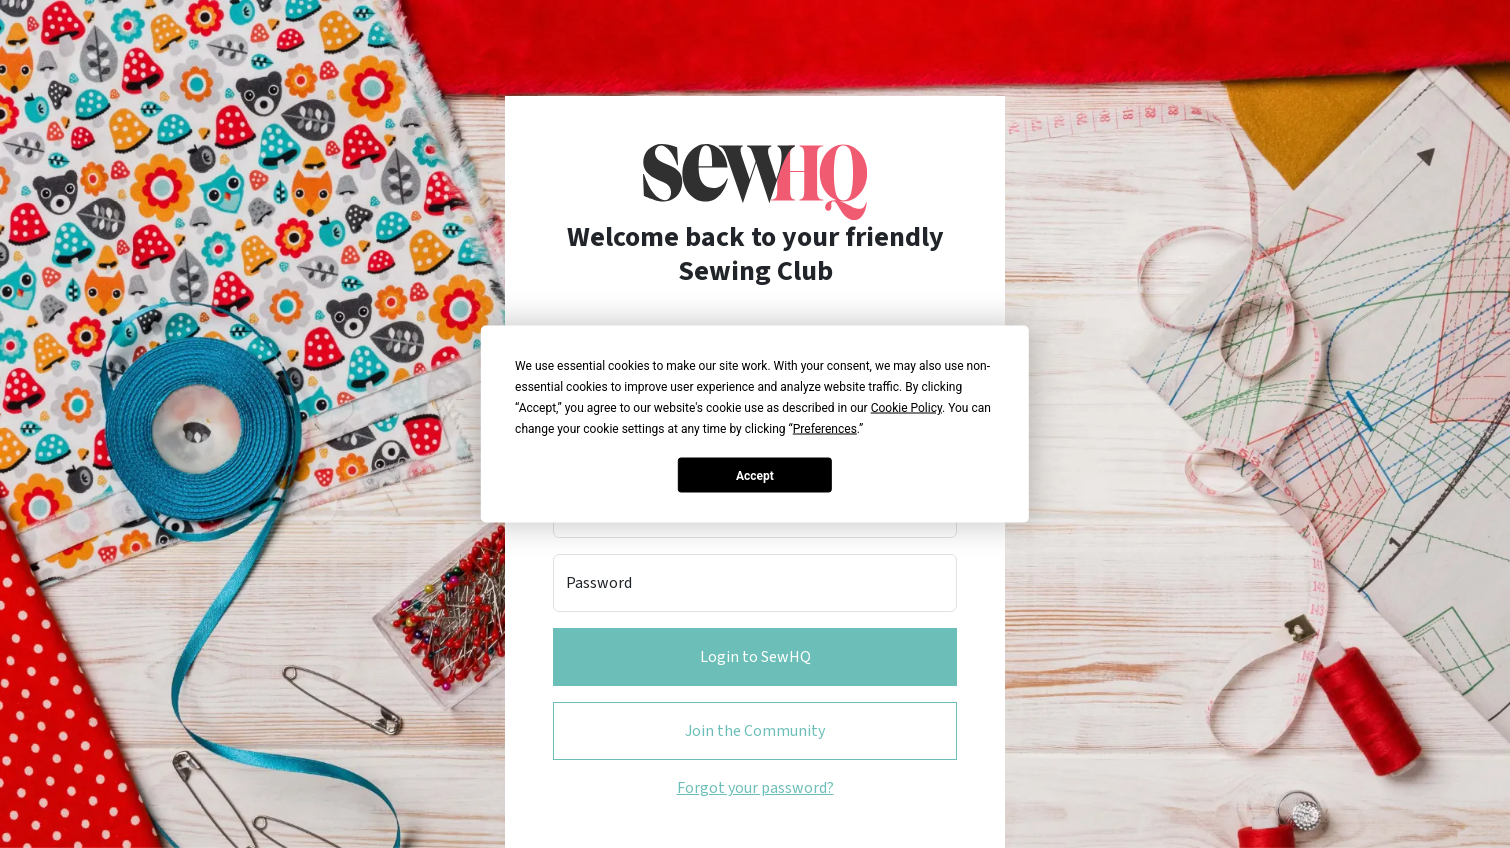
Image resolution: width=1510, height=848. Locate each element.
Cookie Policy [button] (906, 408)
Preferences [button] (825, 429)
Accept (755, 475)
